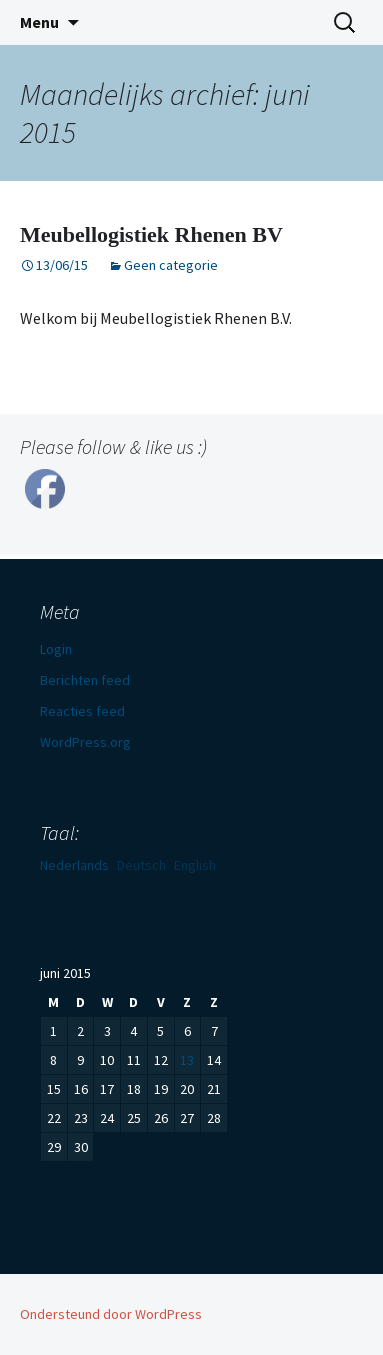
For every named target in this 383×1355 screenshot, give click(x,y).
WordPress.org (85, 742)
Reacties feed (82, 711)
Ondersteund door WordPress (111, 1314)
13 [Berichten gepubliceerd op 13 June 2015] (187, 1060)
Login (56, 649)
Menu (39, 22)
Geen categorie (171, 265)
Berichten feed (85, 680)
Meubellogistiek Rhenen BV (151, 234)
